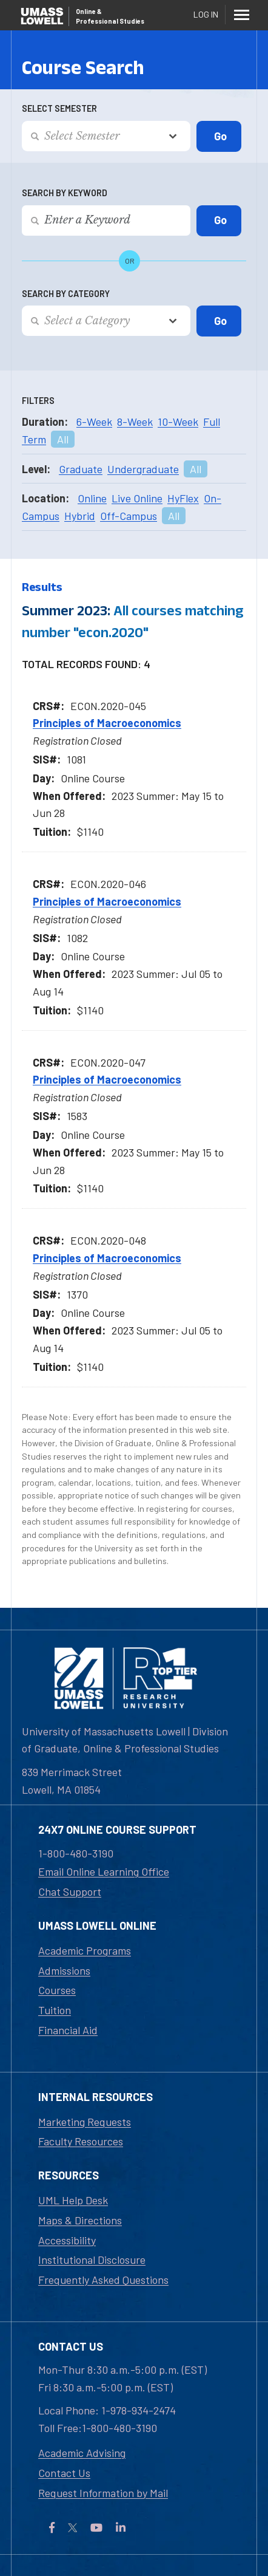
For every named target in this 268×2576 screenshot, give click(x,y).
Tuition (54, 2010)
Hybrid (79, 515)
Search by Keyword (64, 193)
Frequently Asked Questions (103, 2279)
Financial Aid (68, 2030)
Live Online (137, 498)
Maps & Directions (80, 2220)
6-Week (94, 421)
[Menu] (241, 14)
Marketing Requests (84, 2121)
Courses (57, 1990)
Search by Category (66, 294)
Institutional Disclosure (92, 2259)
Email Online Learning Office (103, 1871)
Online (92, 498)
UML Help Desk (73, 2200)
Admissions (64, 1970)
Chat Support (69, 1891)
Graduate (80, 469)
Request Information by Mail (103, 2492)
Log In (205, 14)
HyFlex (183, 498)
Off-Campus (128, 515)
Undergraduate (143, 469)
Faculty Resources (80, 2141)
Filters (38, 400)
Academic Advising (82, 2452)
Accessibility (67, 2240)
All (63, 439)
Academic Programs (84, 1950)
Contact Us (64, 2472)
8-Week (135, 421)
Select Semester (59, 108)
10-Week (178, 421)
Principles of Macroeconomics (107, 722)
